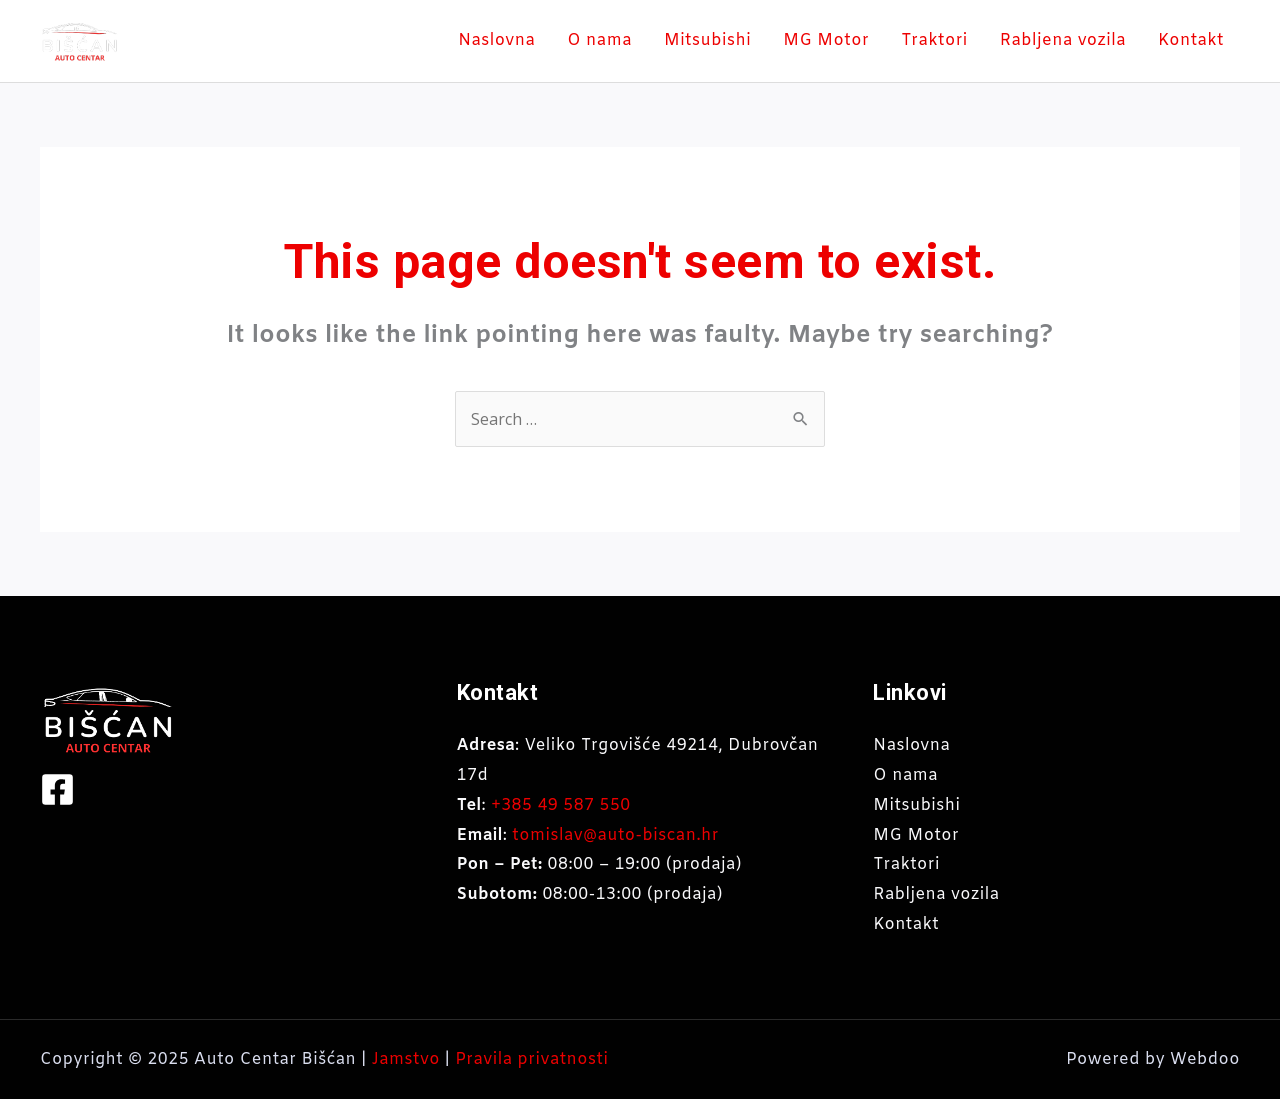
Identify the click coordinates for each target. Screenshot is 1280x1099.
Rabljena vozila (1063, 40)
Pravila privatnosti (531, 1059)
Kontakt (1191, 40)
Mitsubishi (707, 40)
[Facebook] (57, 789)
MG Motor (826, 40)
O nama (599, 40)
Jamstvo (406, 1059)
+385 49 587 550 (561, 805)
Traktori (934, 40)
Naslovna (496, 40)
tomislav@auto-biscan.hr (615, 835)
